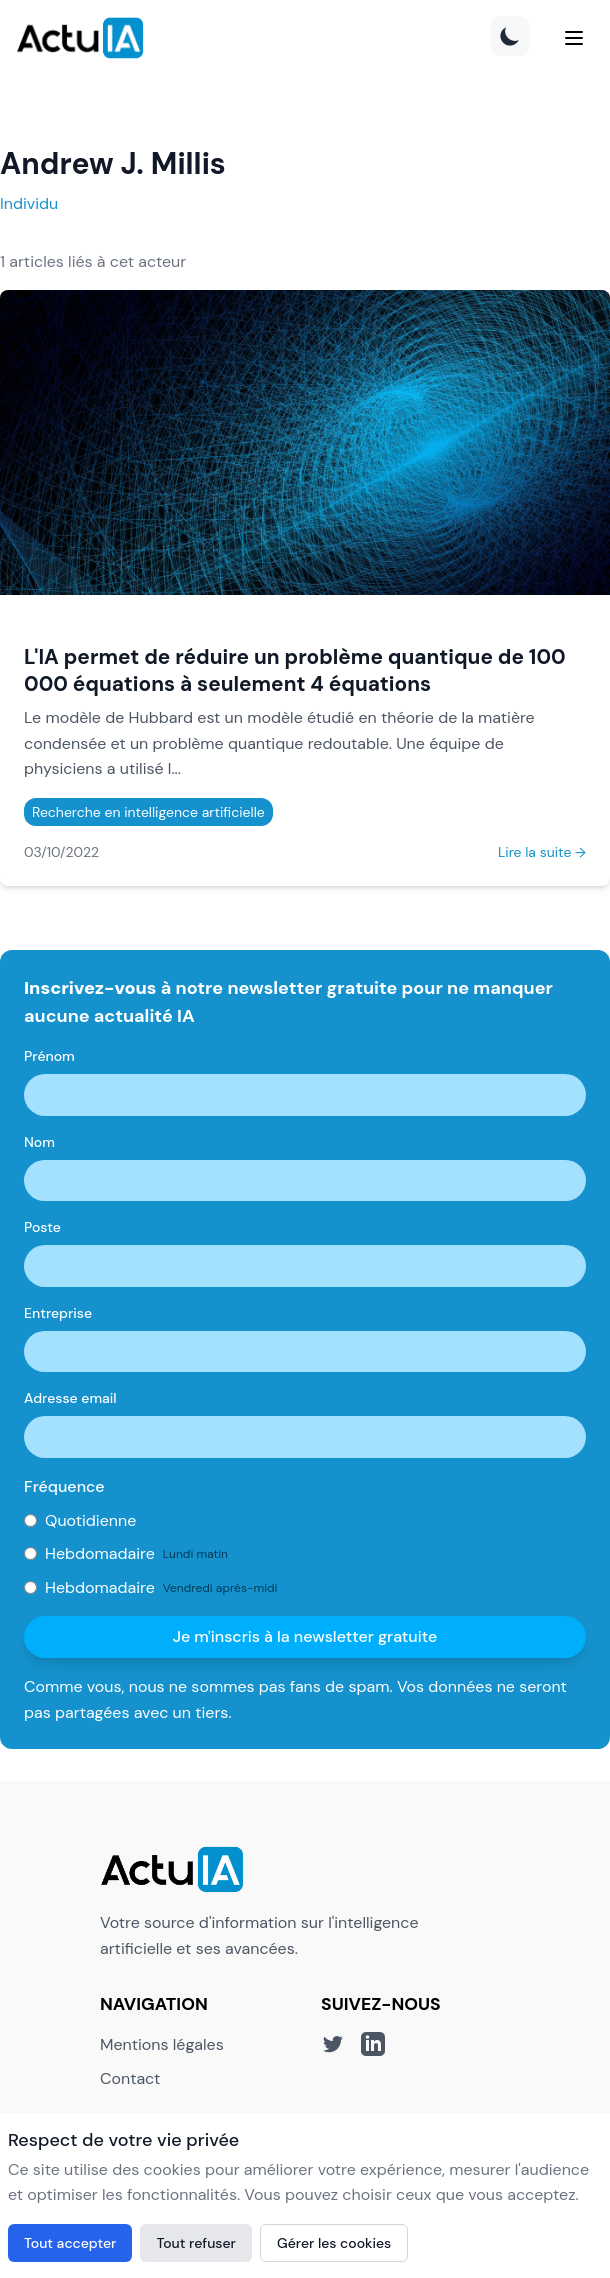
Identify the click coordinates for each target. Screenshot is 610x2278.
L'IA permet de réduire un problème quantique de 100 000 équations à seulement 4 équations (295, 670)
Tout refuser (196, 2243)
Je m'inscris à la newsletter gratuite (305, 1636)
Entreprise (58, 1313)
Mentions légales (162, 2044)
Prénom (49, 1056)
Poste (42, 1227)
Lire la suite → (542, 852)
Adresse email (70, 1398)
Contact (130, 2078)
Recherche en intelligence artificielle (148, 812)
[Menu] (574, 38)
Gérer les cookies (334, 2243)
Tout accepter (70, 2243)
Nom (39, 1142)
